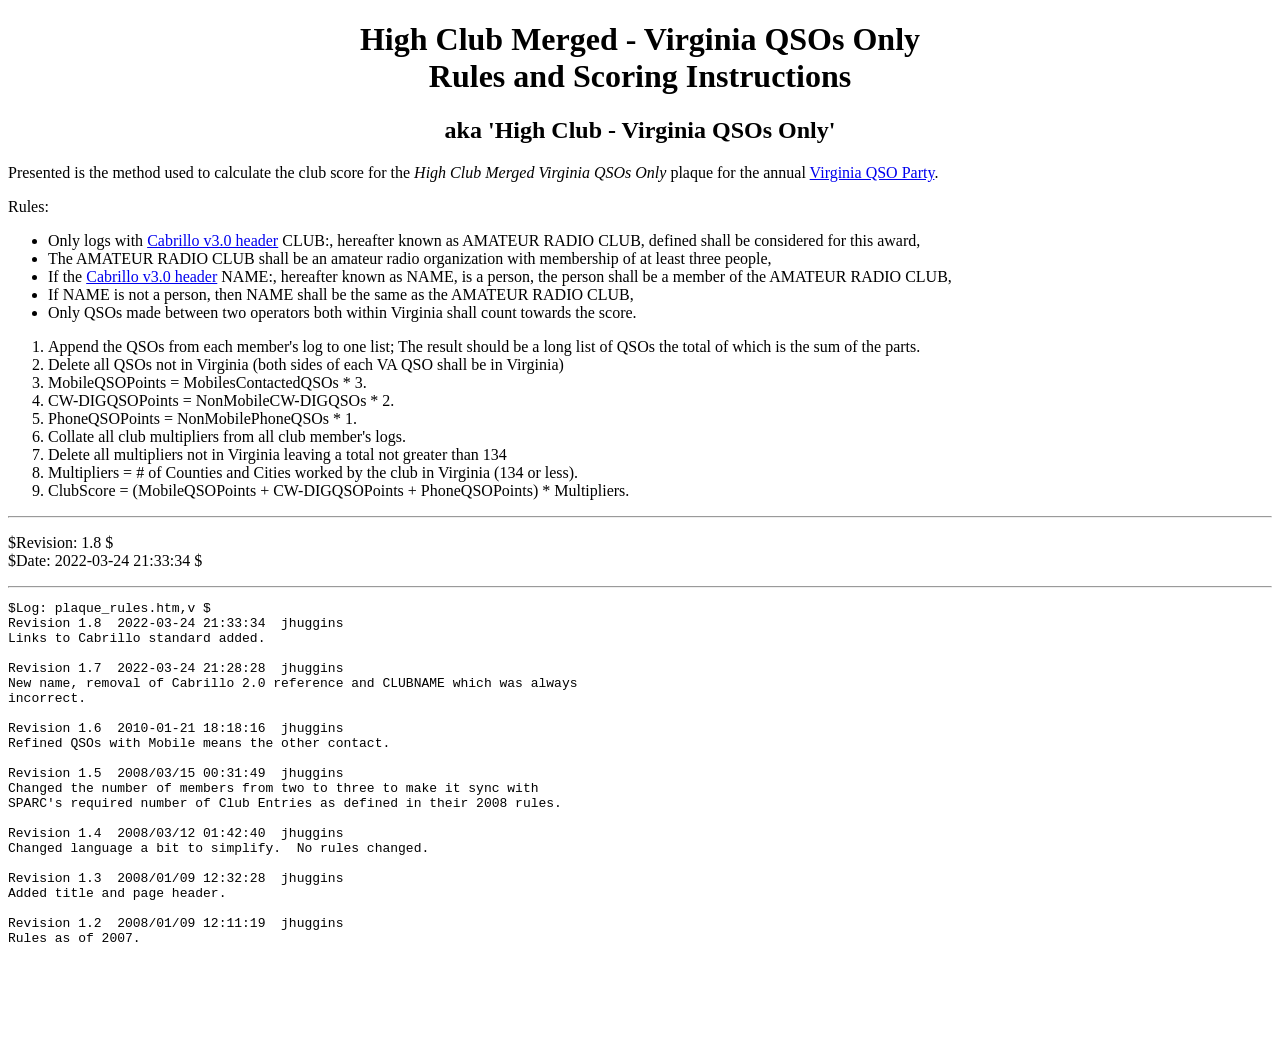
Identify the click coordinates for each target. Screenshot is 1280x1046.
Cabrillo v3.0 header (212, 240)
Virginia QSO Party (872, 172)
